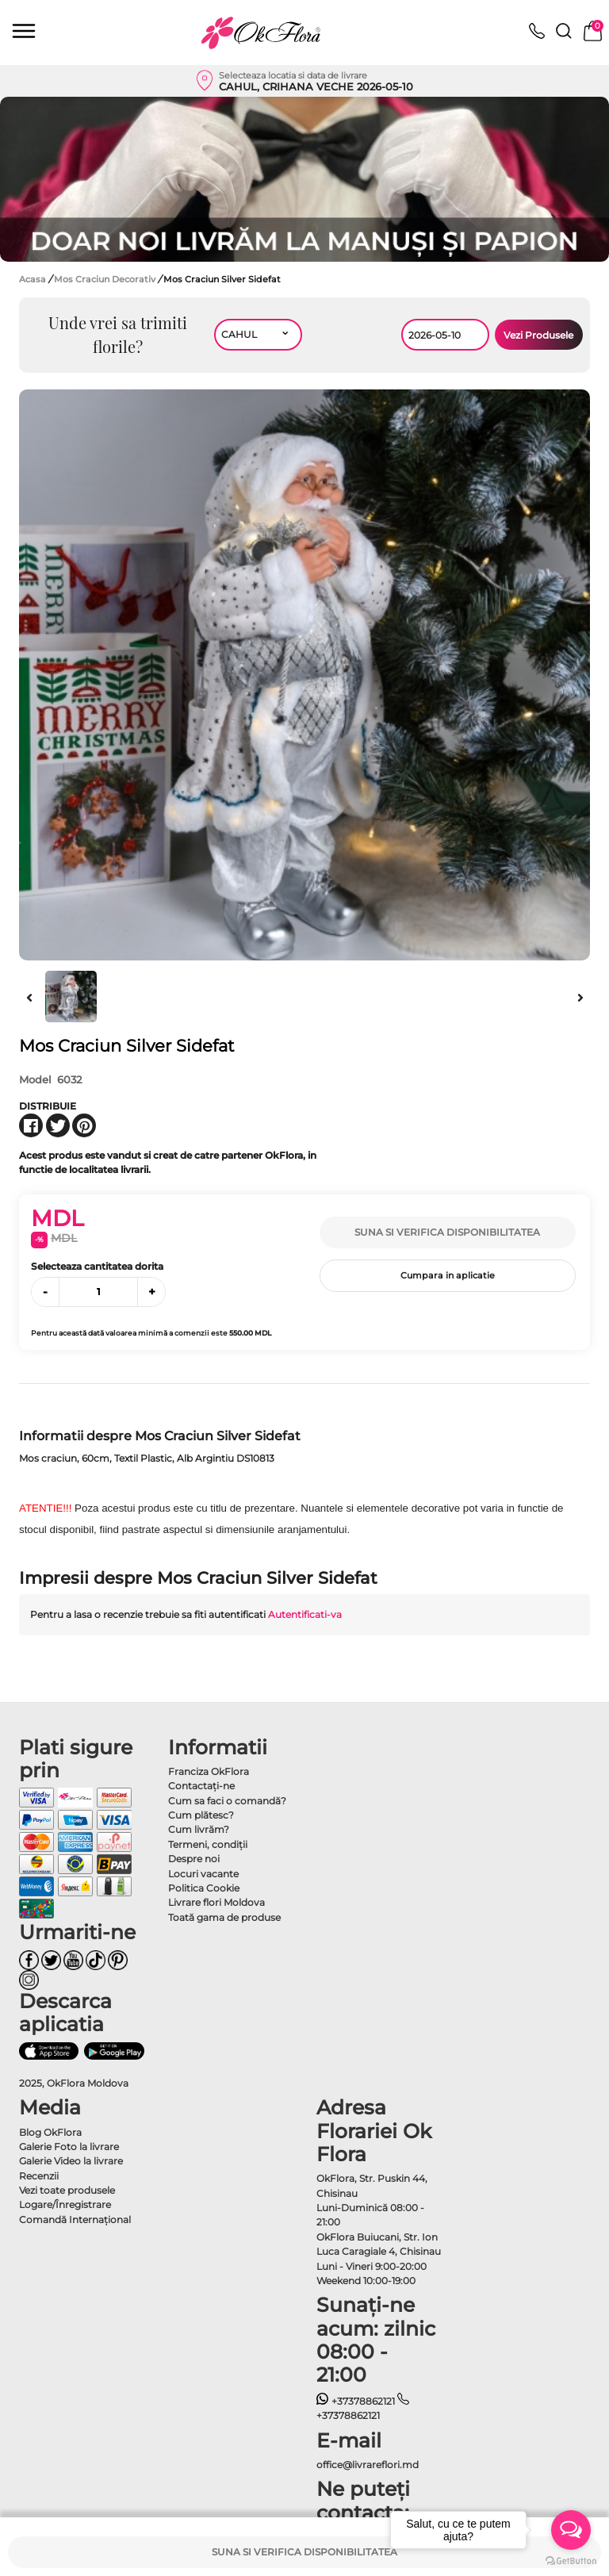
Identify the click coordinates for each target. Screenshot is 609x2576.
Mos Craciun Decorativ (106, 279)
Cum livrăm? (198, 1829)
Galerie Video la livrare (71, 2161)
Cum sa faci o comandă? (227, 1801)
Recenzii (39, 2176)
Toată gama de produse (224, 1917)
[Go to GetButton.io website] (571, 2560)
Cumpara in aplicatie (447, 1275)
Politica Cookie (203, 1888)
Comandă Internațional (75, 2219)
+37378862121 (355, 2401)
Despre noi (194, 1859)
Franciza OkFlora (208, 1771)
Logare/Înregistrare (65, 2204)
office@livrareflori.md (367, 2465)
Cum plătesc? (201, 1815)
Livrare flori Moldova (216, 1902)
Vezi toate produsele (67, 2190)
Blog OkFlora (50, 2132)
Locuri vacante (203, 1874)
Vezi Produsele (538, 335)
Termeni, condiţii (207, 1844)
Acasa (32, 279)
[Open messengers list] (571, 2530)
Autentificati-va (305, 1614)
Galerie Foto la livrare (69, 2146)
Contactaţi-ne (201, 1786)
